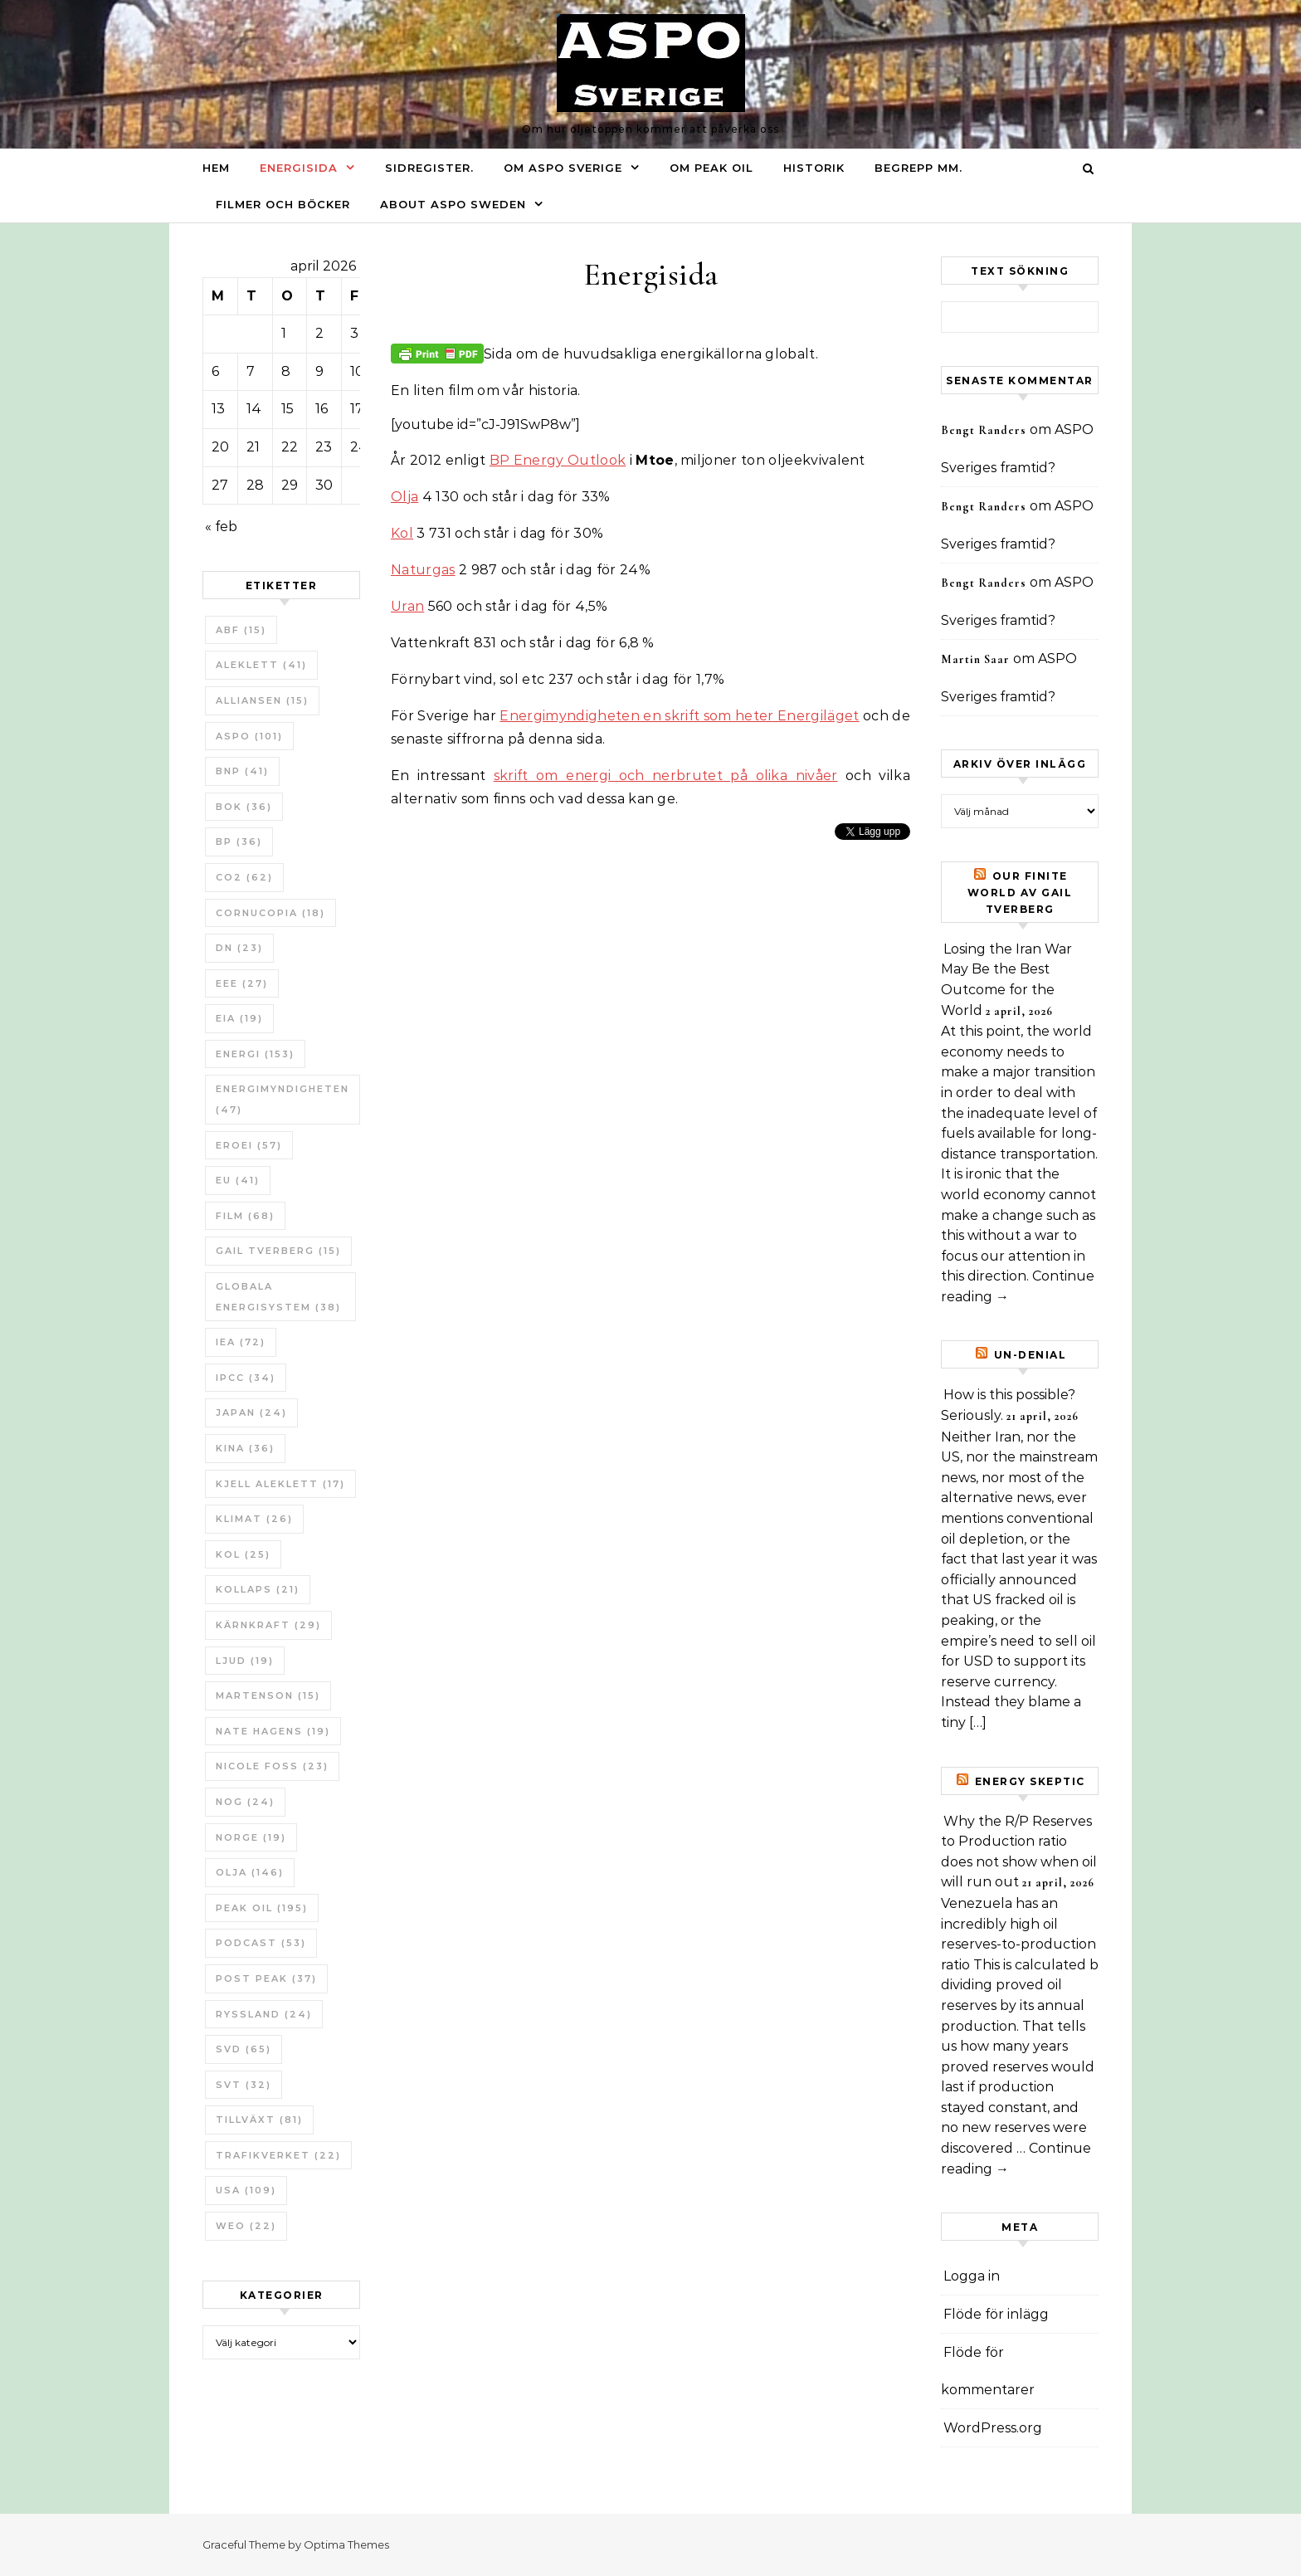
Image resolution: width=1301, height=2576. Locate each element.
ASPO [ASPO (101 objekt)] (249, 736)
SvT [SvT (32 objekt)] (243, 2085)
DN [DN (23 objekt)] (239, 948)
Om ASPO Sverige (563, 167)
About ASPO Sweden (453, 204)
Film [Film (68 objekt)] (245, 1216)
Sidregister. (429, 167)
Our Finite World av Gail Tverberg (1020, 892)
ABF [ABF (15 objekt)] (241, 630)
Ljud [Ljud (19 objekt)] (245, 1660)
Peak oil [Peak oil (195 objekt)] (262, 1908)
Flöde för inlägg (996, 2314)
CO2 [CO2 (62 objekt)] (244, 877)
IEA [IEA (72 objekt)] (241, 1342)
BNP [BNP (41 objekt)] (242, 771)
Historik (814, 167)
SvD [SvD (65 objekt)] (243, 2049)
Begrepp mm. (918, 167)
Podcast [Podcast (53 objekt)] (261, 1943)
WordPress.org (992, 2428)
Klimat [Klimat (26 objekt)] (254, 1519)
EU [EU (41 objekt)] (238, 1180)
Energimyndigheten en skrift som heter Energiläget (679, 716)
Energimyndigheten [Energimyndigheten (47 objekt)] (282, 1099)
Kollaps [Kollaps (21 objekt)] (258, 1589)
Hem (216, 167)
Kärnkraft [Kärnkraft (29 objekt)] (268, 1625)
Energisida (299, 167)
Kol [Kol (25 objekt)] (243, 1554)
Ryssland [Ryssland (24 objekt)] (264, 2014)
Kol (402, 533)
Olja (404, 497)
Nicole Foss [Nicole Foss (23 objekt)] (272, 1766)
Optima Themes (346, 2544)
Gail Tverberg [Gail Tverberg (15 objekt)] (278, 1250)
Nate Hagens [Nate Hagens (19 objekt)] (273, 1731)
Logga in (971, 2276)
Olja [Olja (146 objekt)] (250, 1872)
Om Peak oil (711, 167)
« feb (221, 526)
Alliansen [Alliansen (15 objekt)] (262, 700)
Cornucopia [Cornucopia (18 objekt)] (270, 913)
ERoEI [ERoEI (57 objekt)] (249, 1145)
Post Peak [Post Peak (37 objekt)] (266, 1978)
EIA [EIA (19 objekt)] (239, 1018)
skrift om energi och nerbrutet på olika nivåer (666, 775)
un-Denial (1030, 1355)
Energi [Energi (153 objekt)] (255, 1054)
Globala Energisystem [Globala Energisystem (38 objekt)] (278, 1297)
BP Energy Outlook (558, 460)
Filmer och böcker (283, 204)
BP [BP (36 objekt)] (239, 841)
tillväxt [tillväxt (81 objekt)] (259, 2119)
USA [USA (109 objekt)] (246, 2190)
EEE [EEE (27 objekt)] (242, 983)
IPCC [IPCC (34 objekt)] (245, 1377)
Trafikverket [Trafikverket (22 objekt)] (278, 2155)
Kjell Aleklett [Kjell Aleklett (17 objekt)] (280, 1484)
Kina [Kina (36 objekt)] (245, 1448)
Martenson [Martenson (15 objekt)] (268, 1695)
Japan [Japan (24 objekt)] (251, 1412)
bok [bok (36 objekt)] (244, 806)
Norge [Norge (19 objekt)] (251, 1837)
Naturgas (423, 570)
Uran (407, 606)
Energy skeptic (1030, 1781)
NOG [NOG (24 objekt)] (245, 1802)
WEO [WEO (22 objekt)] (246, 2226)
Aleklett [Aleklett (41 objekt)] (261, 665)
